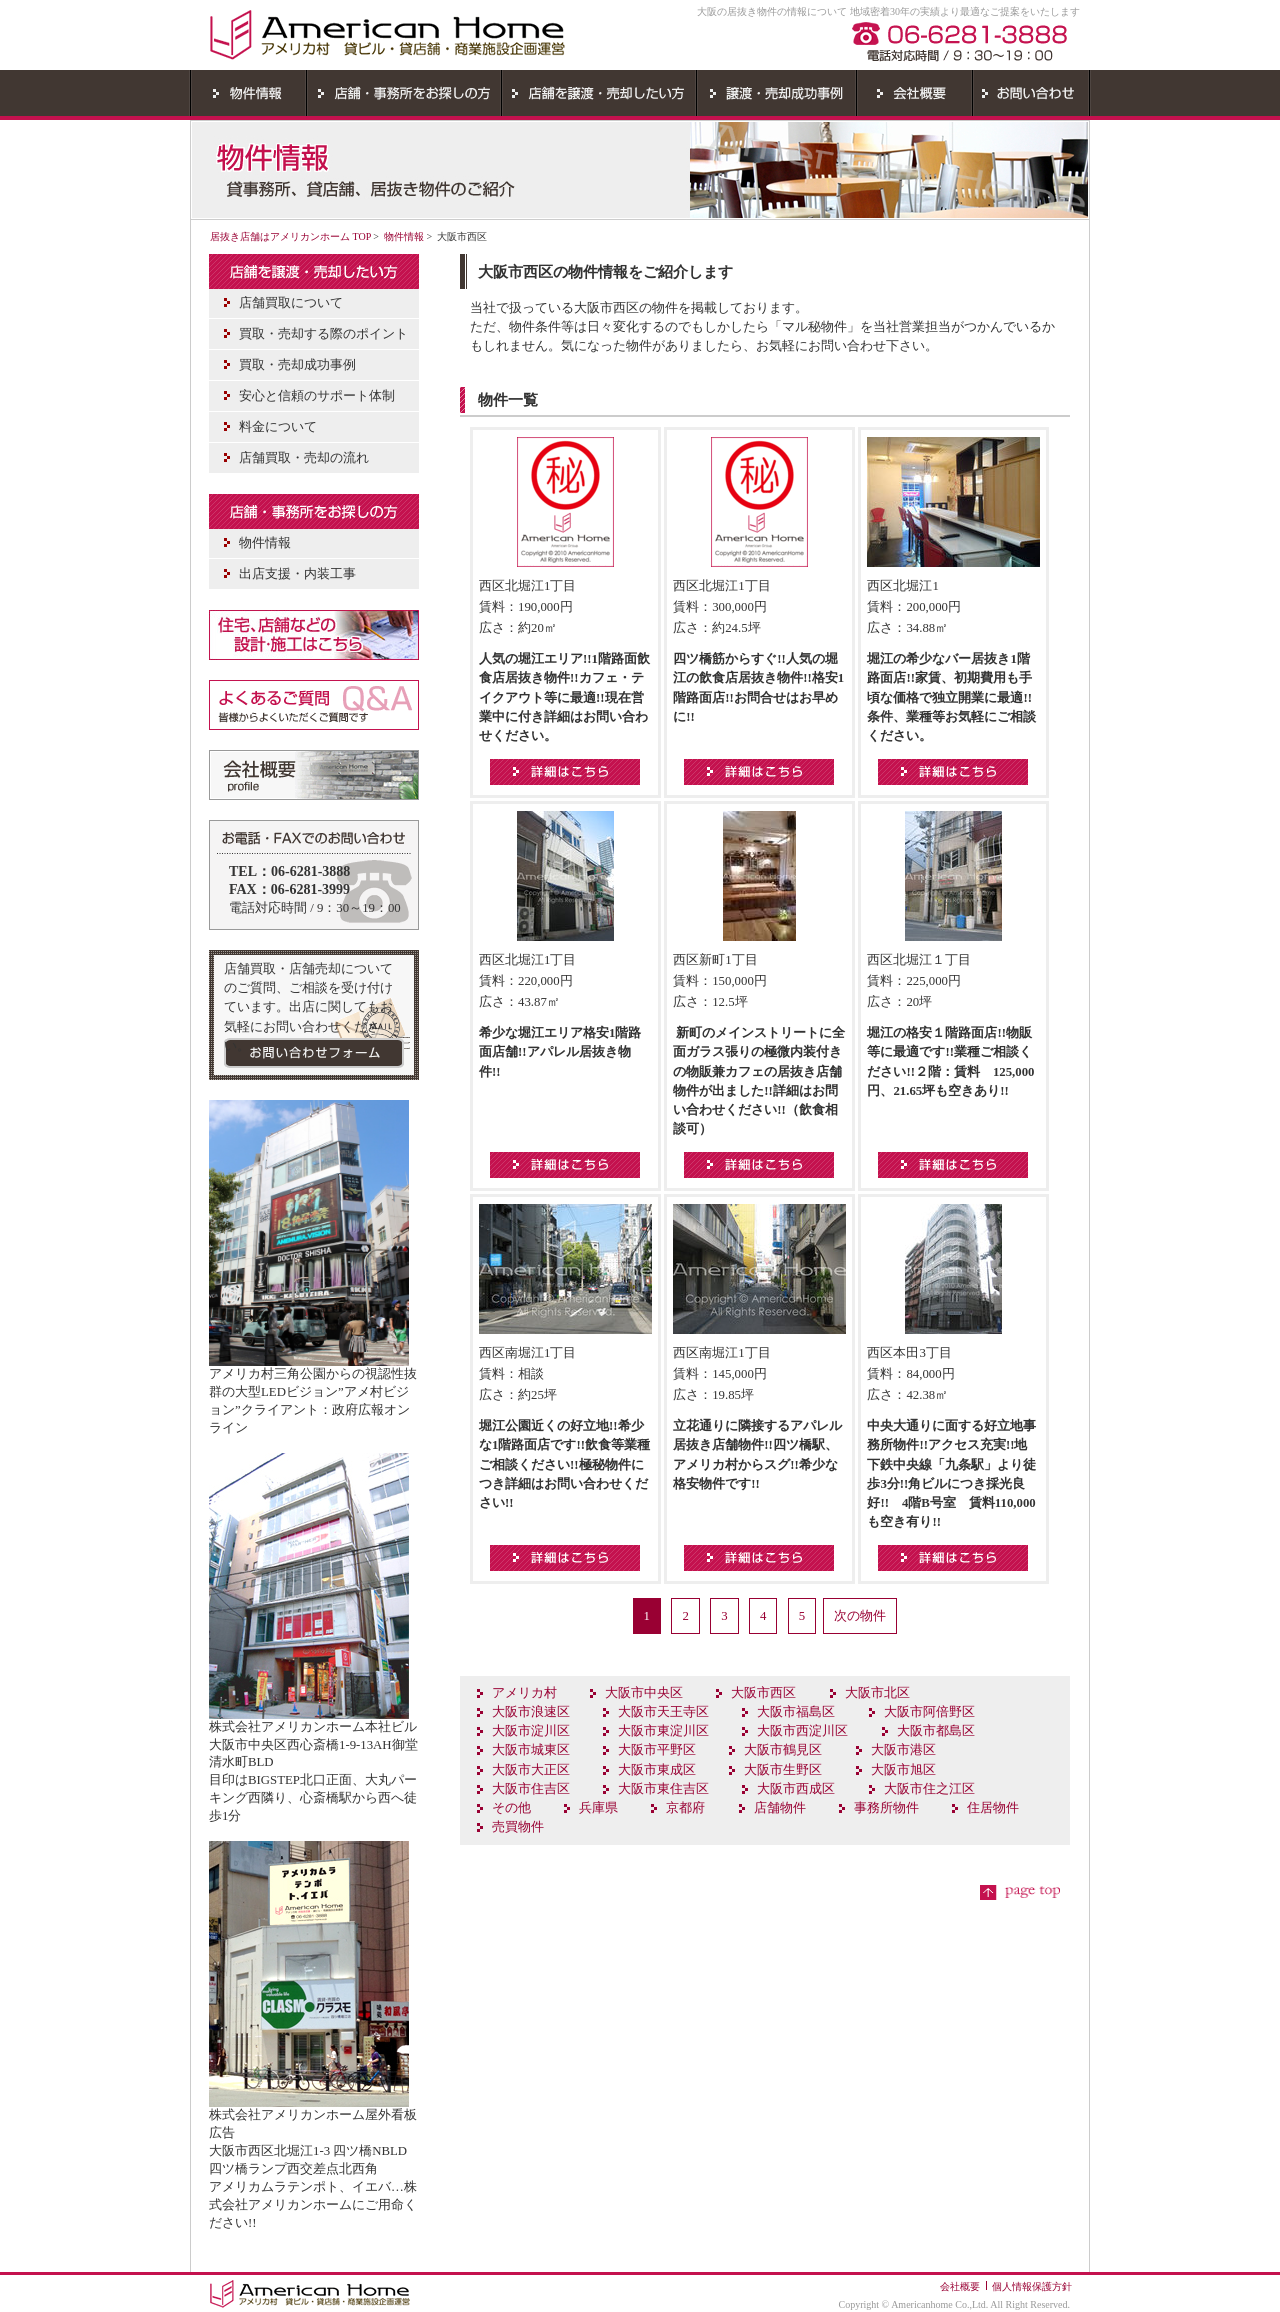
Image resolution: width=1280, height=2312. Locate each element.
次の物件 (860, 1616)
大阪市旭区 (903, 1770)
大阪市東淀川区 (663, 1731)
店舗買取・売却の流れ (304, 458)
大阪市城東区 (531, 1750)
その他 (511, 1808)
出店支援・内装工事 (297, 574)
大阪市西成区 (796, 1789)
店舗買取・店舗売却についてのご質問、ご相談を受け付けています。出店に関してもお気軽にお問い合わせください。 (308, 1007)
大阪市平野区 (657, 1750)
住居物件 (993, 1808)
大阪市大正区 (531, 1770)
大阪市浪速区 (531, 1712)
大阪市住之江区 (929, 1789)
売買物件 (518, 1827)
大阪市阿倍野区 (929, 1712)
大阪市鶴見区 (783, 1750)
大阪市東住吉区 (663, 1789)
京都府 (685, 1808)
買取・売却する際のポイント (323, 334)
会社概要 (960, 2286)
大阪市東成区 (657, 1770)
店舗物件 (780, 1808)
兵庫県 (598, 1808)
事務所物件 (886, 1808)
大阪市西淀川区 (802, 1731)
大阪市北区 (877, 1693)
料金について (278, 427)
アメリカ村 (524, 1693)
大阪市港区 (903, 1750)
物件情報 (404, 236)
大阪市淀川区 (531, 1731)
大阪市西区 (763, 1693)
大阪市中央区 (644, 1693)
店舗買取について (291, 303)
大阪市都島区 (936, 1731)
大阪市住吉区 (531, 1789)
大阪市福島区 (796, 1712)
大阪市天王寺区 (663, 1712)
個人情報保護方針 (1032, 2286)
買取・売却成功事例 (297, 365)
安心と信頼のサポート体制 (317, 396)
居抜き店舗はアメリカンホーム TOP (290, 236)
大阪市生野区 (783, 1770)
